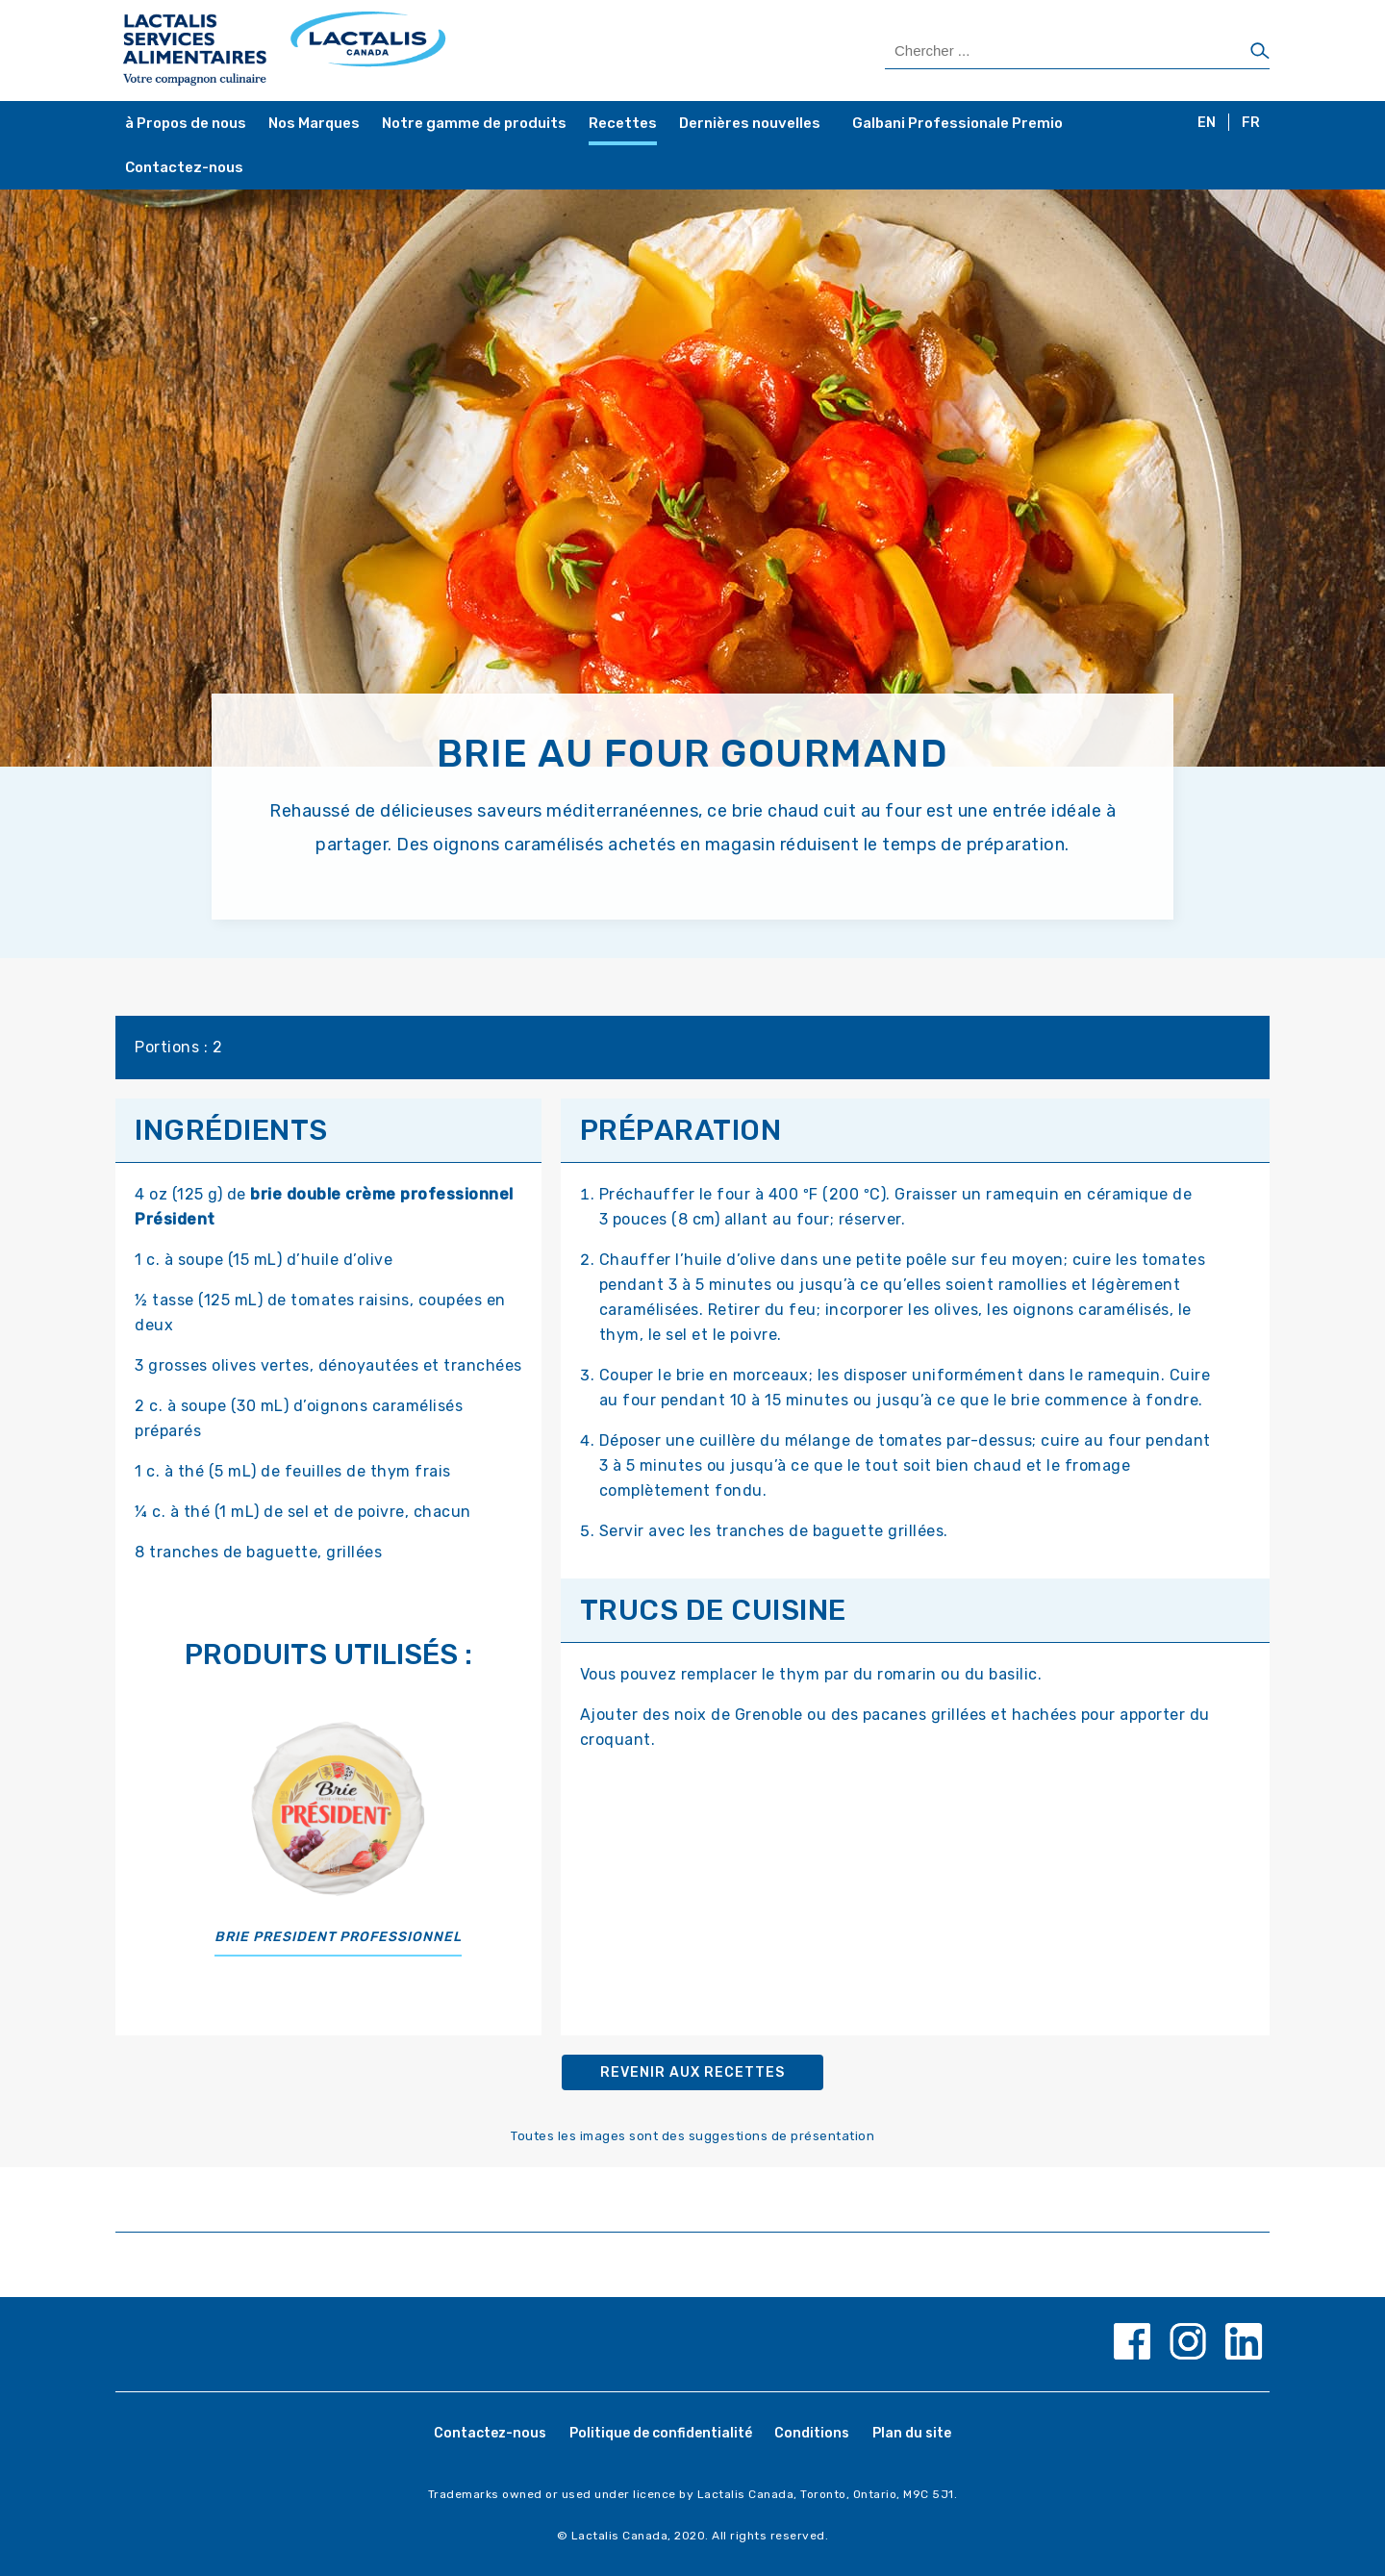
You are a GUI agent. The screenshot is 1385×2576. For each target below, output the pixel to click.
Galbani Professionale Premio (957, 123)
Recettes (623, 123)
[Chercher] (1260, 52)
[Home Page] (406, 50)
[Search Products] (1077, 51)
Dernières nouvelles (749, 123)
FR (1251, 122)
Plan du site (911, 2433)
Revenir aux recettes (692, 2072)
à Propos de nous (185, 123)
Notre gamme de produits (474, 123)
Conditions (811, 2433)
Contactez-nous (184, 167)
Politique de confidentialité (660, 2433)
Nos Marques (314, 123)
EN (1206, 122)
